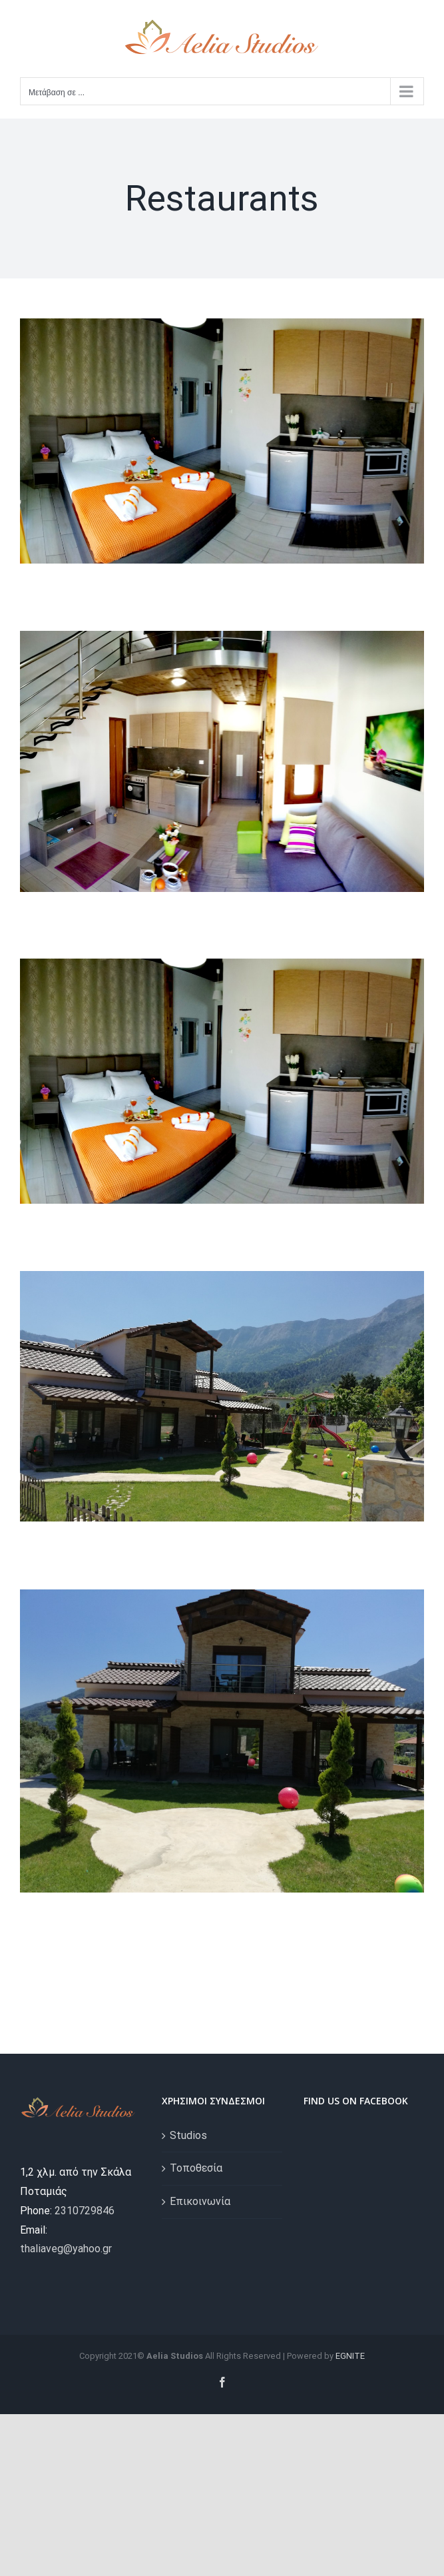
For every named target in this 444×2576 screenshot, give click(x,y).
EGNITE (350, 2356)
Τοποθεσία (196, 2168)
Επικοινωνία (200, 2201)
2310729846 (84, 2210)
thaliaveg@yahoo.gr (66, 2248)
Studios (188, 2135)
